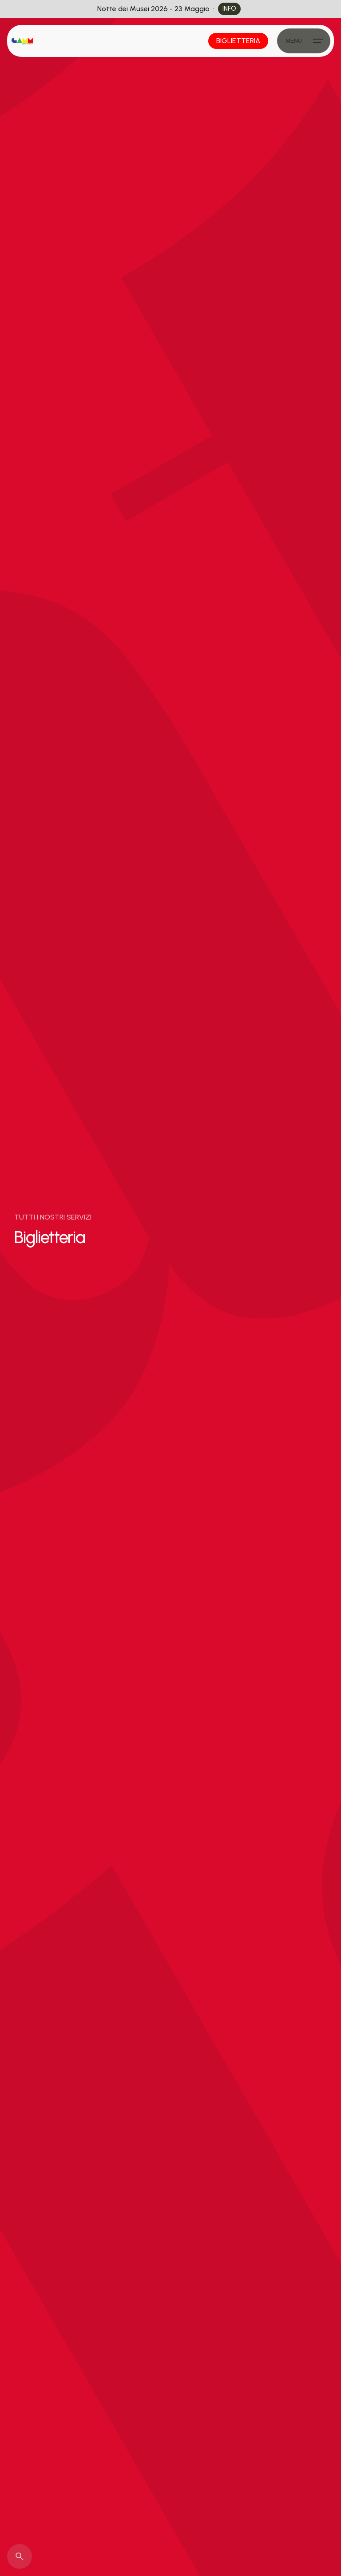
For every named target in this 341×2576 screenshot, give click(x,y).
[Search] (19, 2556)
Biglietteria (238, 40)
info (229, 8)
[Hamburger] (303, 40)
